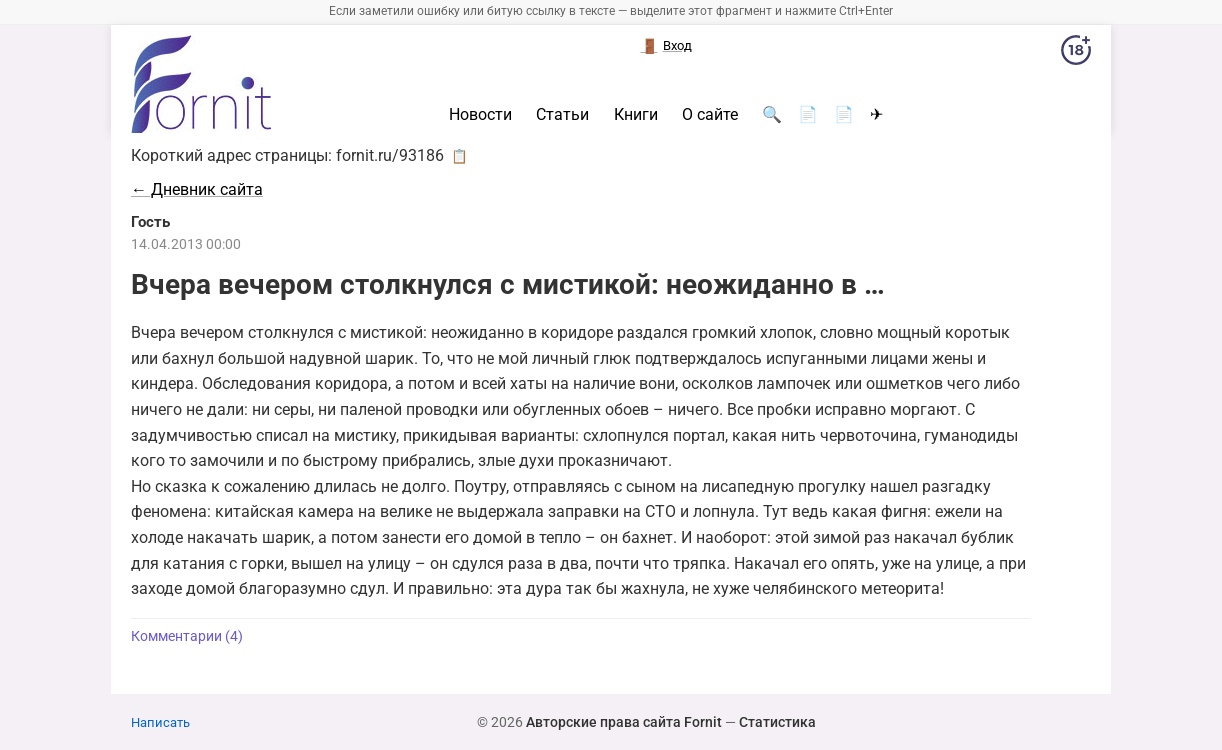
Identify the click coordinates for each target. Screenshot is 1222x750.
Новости (480, 115)
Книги (636, 115)
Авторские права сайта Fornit (624, 722)
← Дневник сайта (197, 189)
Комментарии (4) (187, 636)
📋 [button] (459, 156)
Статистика (777, 722)
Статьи (562, 115)
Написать (160, 722)
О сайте (710, 115)
